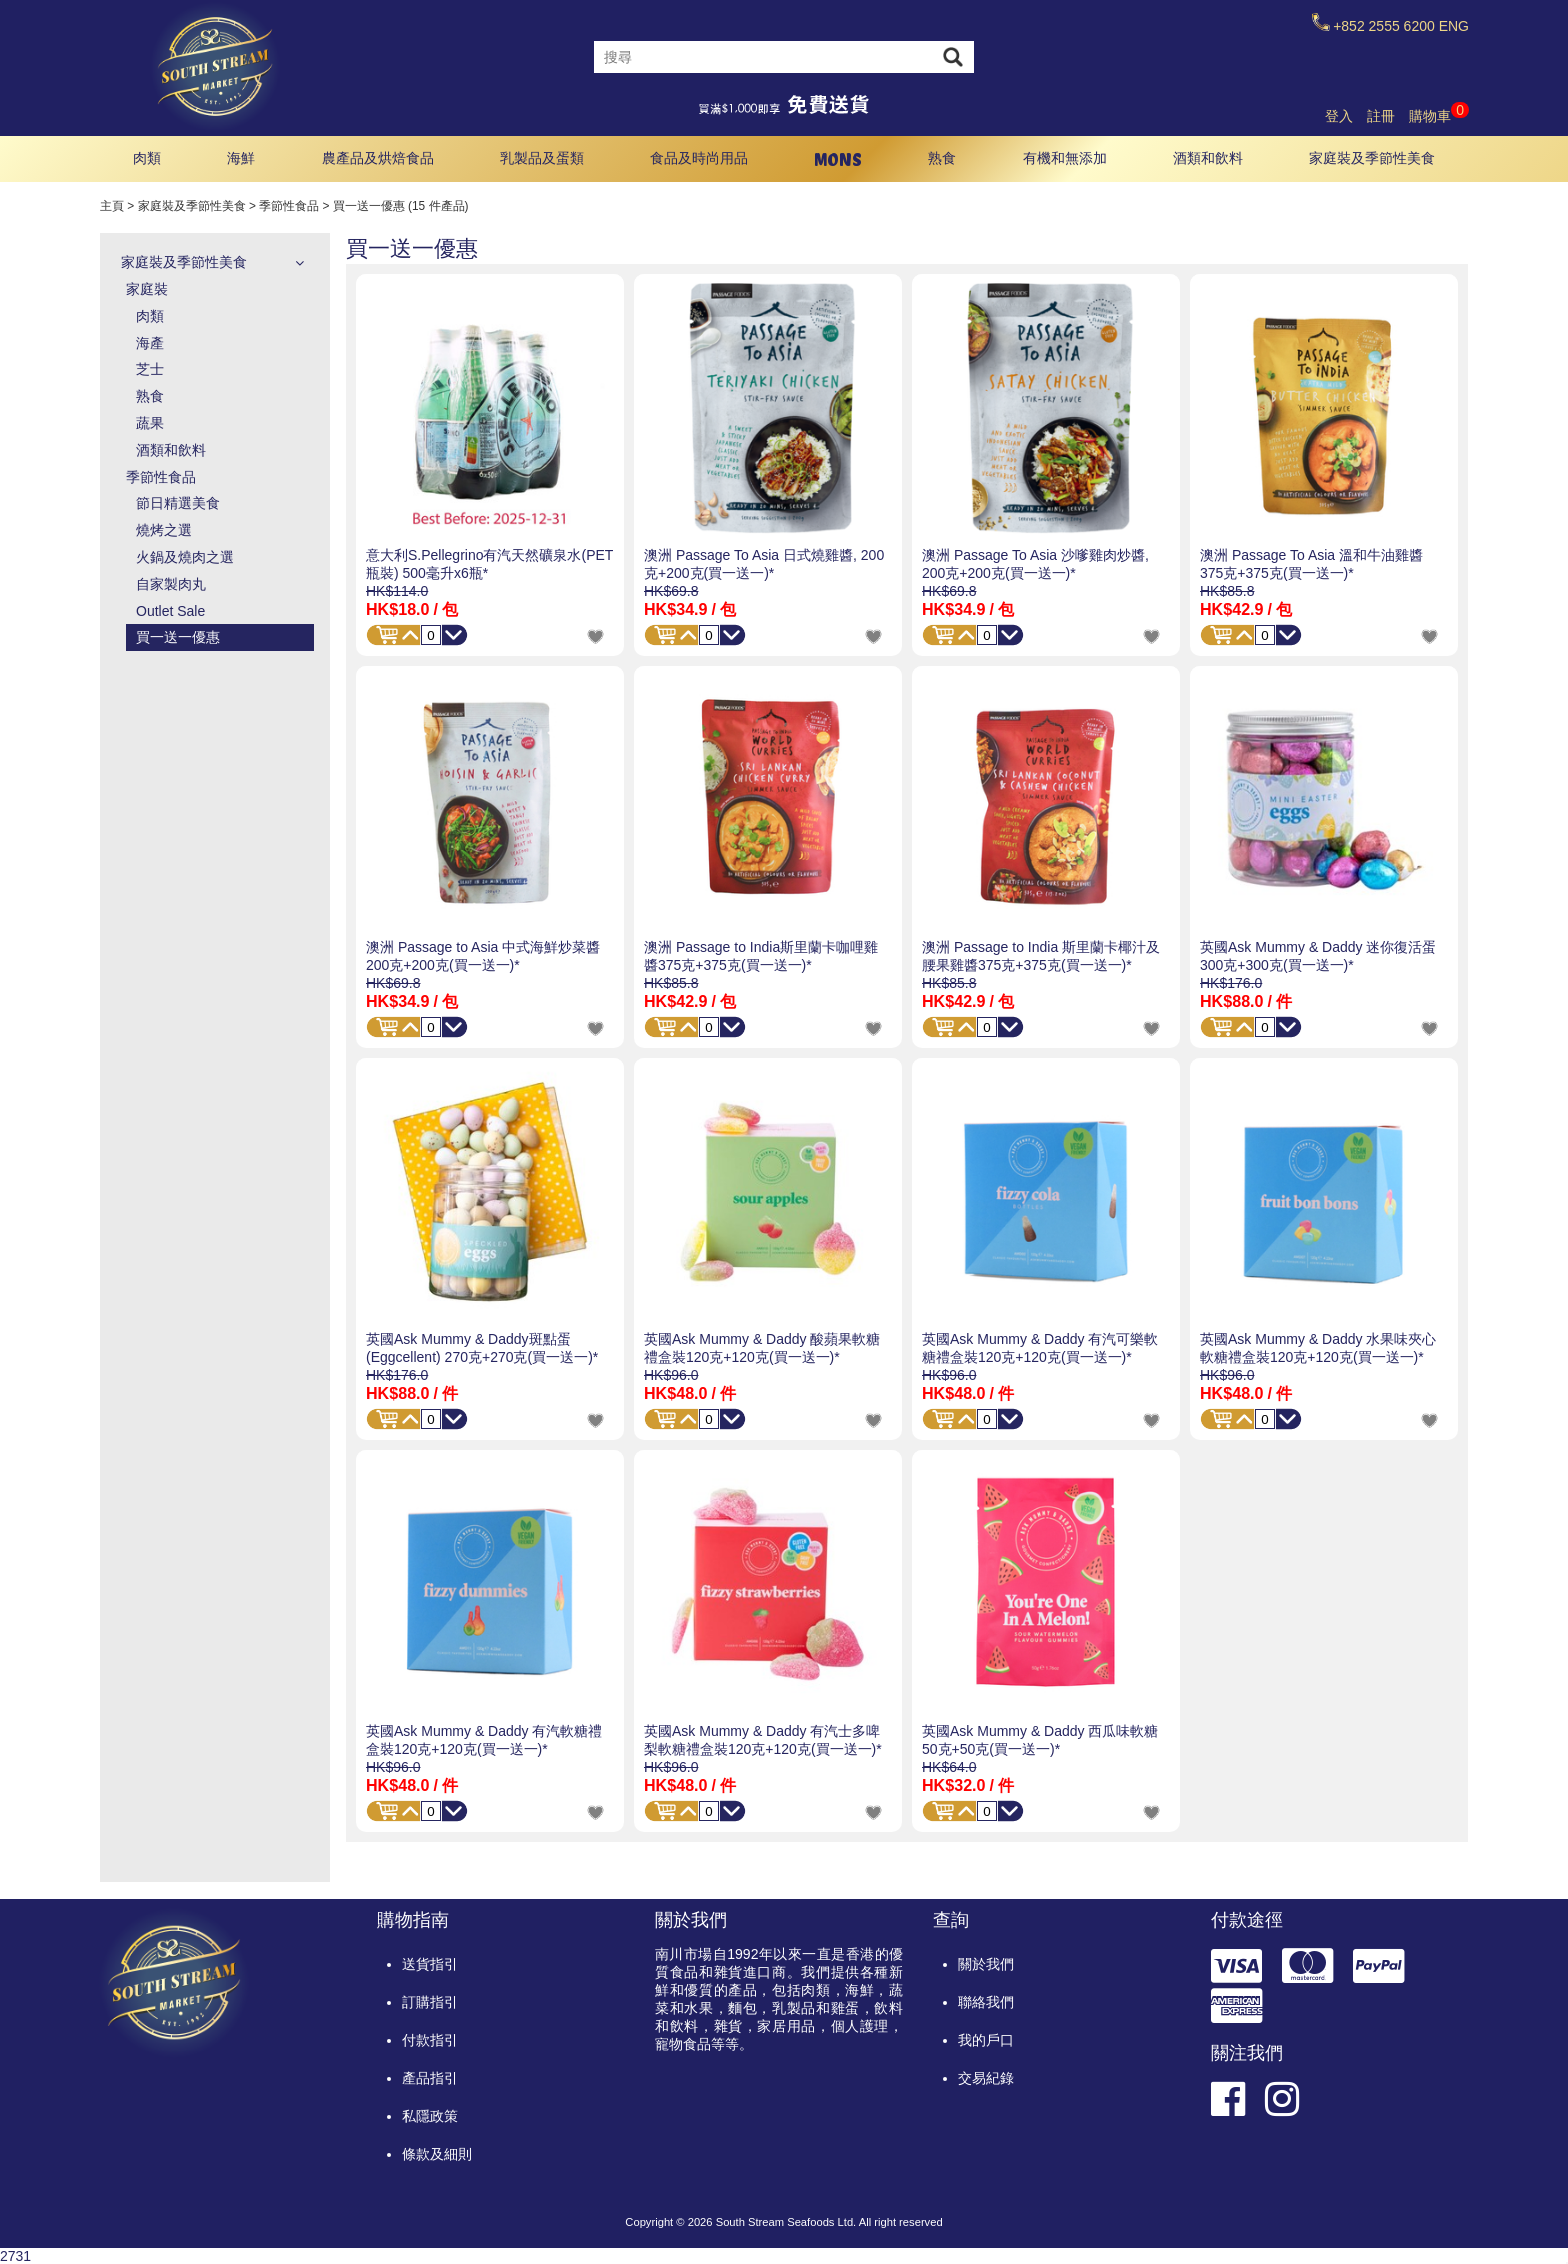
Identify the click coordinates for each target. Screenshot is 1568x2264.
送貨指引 (430, 1964)
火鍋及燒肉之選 (185, 557)
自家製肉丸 (171, 584)
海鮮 (241, 158)
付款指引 (430, 2040)
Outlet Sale (170, 611)
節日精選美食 (178, 503)
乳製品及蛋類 (542, 158)
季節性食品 (289, 206)
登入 (1339, 116)
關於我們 (986, 1964)
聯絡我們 (986, 2002)
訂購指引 (430, 2002)
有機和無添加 (1065, 158)
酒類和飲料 (1208, 158)
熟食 (942, 158)
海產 (150, 343)
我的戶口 (986, 2040)
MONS (838, 159)
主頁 (112, 206)
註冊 (1381, 116)
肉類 (147, 158)
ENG (1454, 26)
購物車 (1439, 116)
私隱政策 (430, 2116)
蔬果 (150, 423)
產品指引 (430, 2078)
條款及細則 (437, 2154)
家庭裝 (147, 289)
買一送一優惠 (178, 637)
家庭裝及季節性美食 (1372, 158)
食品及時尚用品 (699, 158)
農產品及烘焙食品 (378, 158)
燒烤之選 (164, 530)
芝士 (150, 369)
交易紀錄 (986, 2078)
